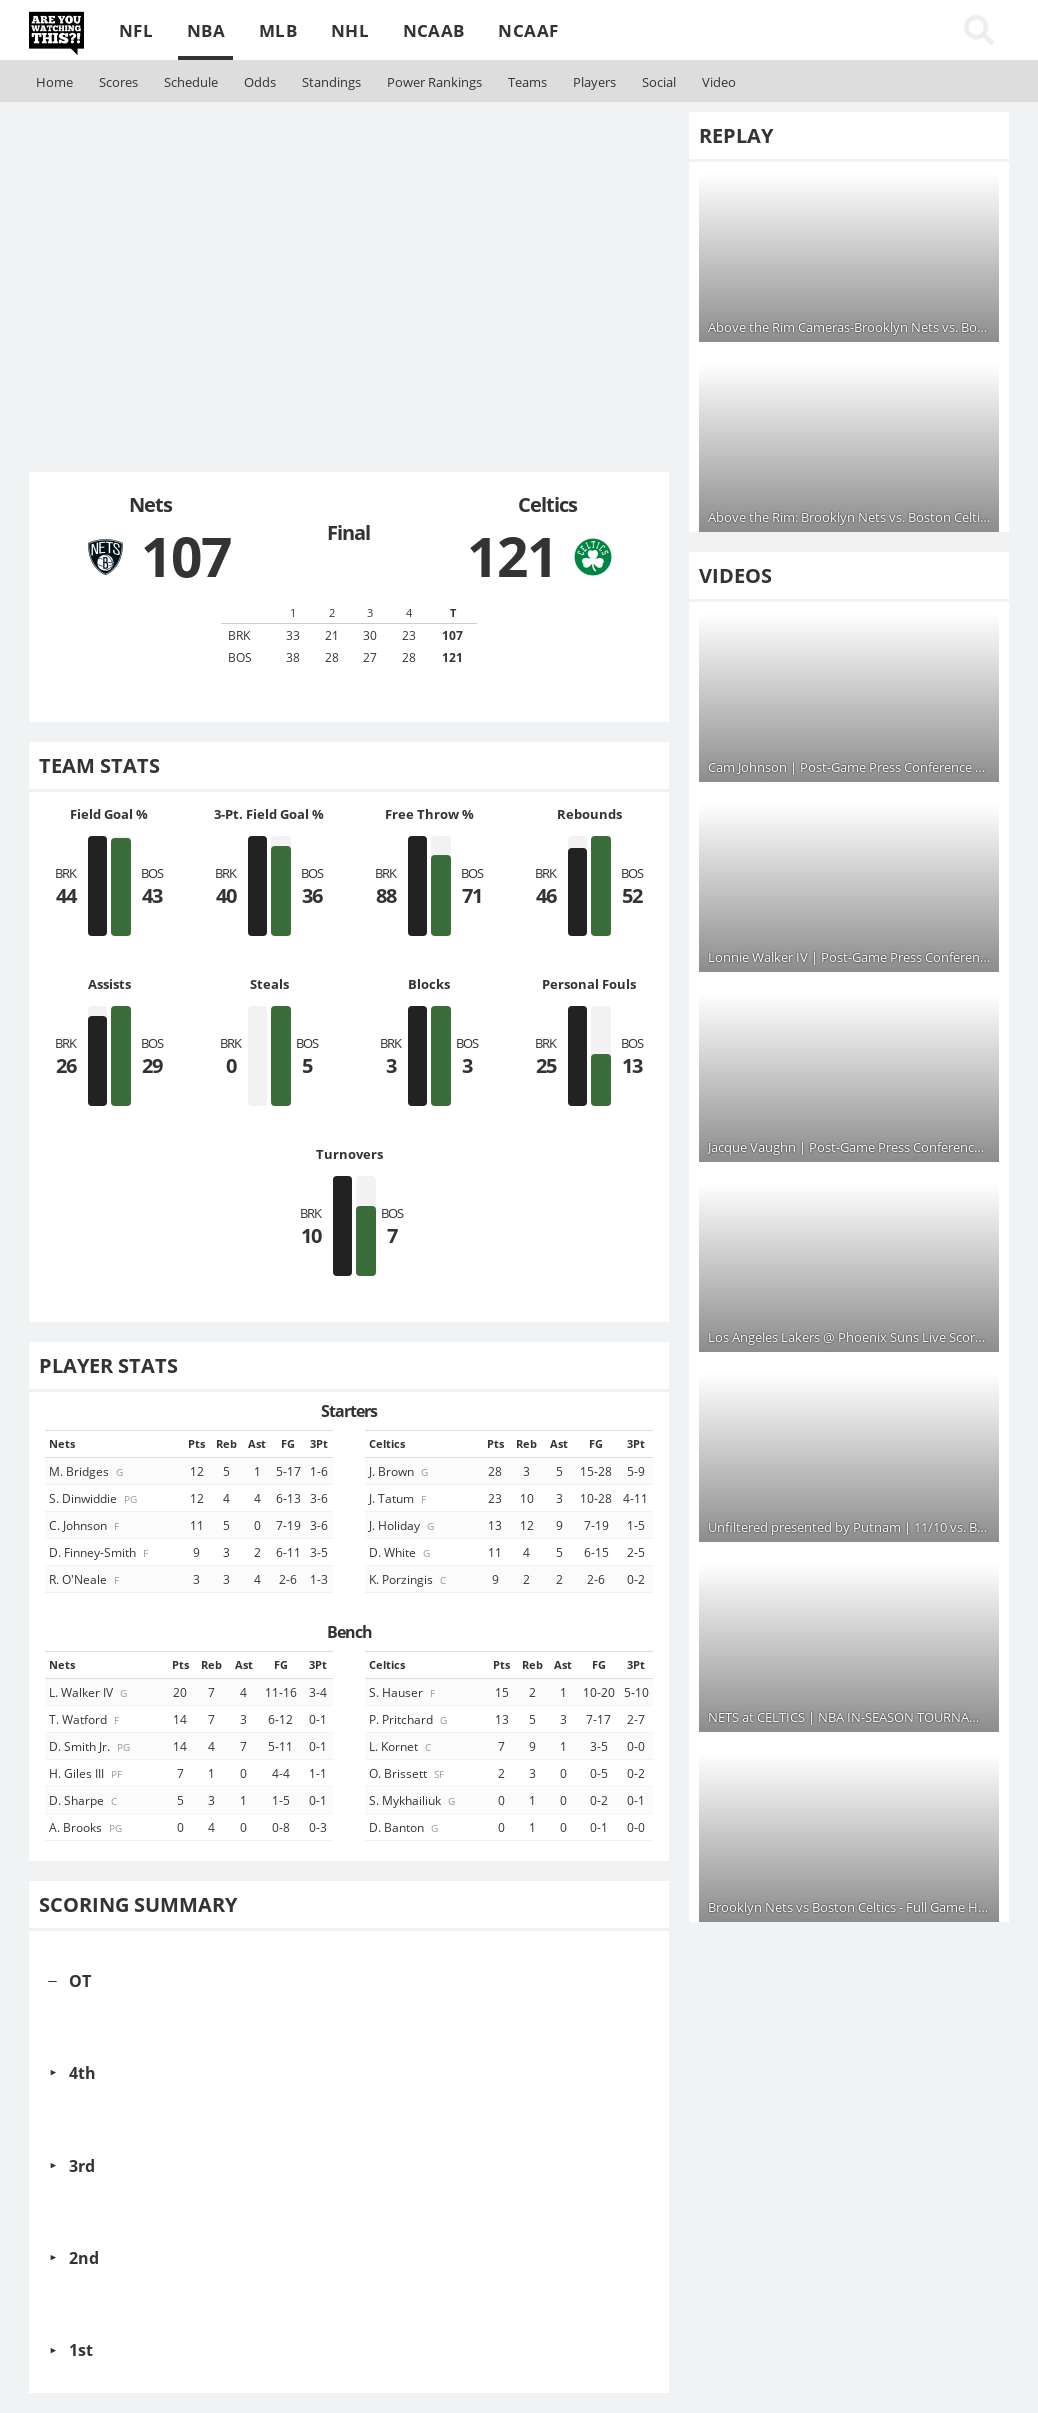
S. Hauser (403, 1692)
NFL (136, 30)
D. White (401, 1552)
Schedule (191, 82)
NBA (206, 30)
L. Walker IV (89, 1692)
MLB (278, 30)
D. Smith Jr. (91, 1746)
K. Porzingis (409, 1579)
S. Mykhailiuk (413, 1800)
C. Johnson (85, 1525)
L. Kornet (401, 1746)
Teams (527, 82)
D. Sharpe (84, 1800)
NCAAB (434, 30)
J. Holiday (403, 1525)
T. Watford (85, 1719)
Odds (260, 82)
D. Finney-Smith (100, 1552)
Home (54, 82)
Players (594, 82)
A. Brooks (87, 1827)
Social (659, 82)
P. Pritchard (409, 1719)
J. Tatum (399, 1498)
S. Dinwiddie (94, 1498)
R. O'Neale (85, 1579)
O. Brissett (408, 1773)
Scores (118, 82)
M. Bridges (87, 1471)
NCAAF (528, 30)
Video (719, 82)
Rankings (434, 82)
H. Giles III (87, 1773)
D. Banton (405, 1827)
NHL (350, 30)
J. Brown (400, 1471)
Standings (331, 82)
